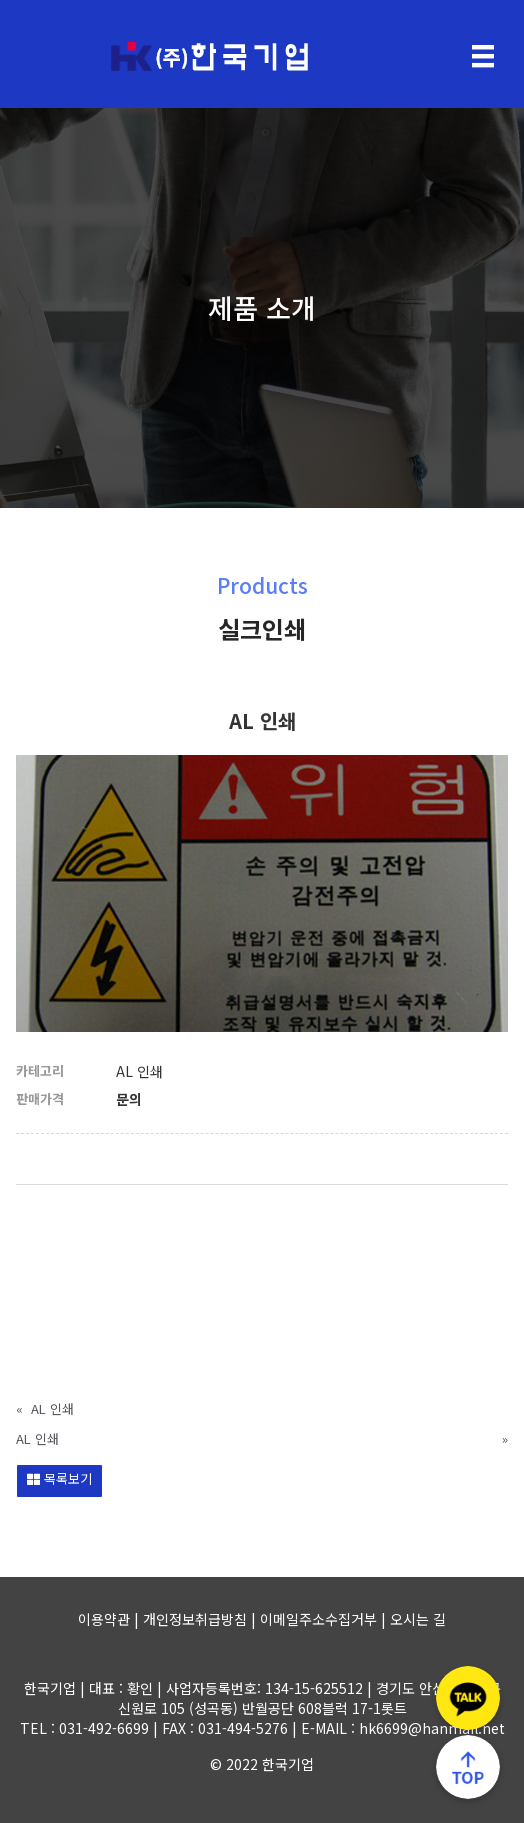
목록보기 (59, 1478)
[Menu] (483, 56)
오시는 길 (418, 1619)
